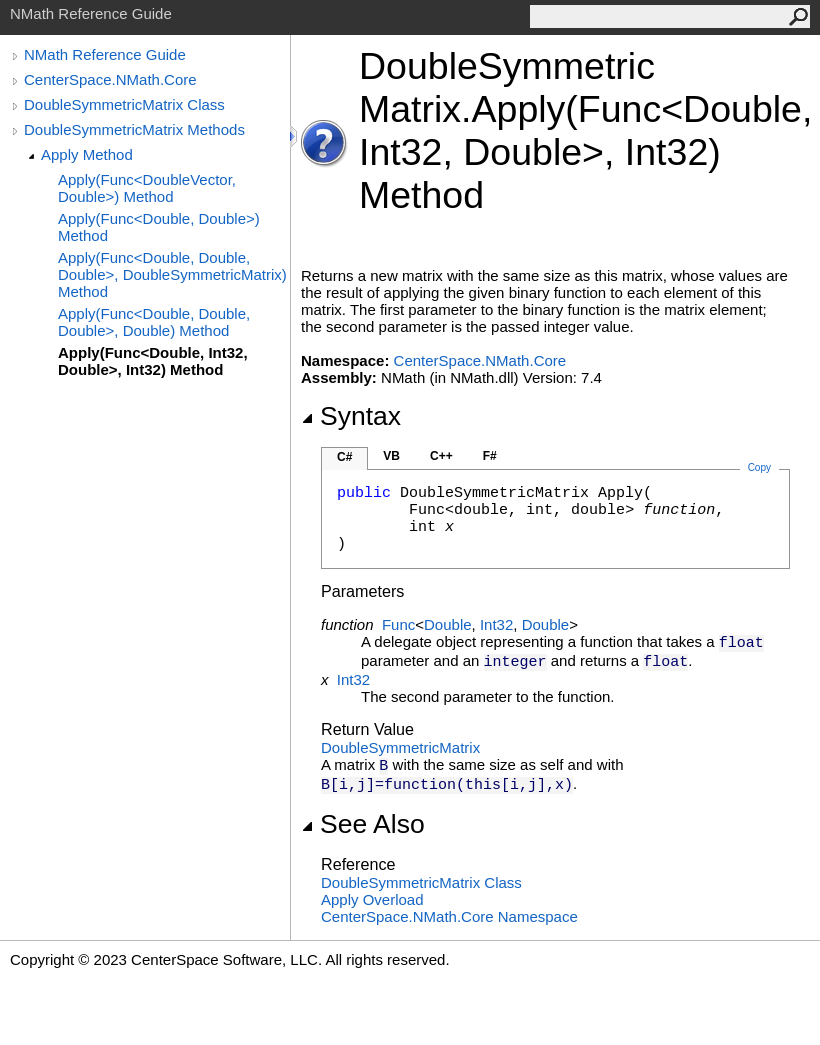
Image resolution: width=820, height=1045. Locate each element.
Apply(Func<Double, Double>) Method (159, 227)
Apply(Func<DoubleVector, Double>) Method (147, 188)
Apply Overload (372, 899)
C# (344, 457)
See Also (363, 824)
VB (391, 456)
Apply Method (87, 154)
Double (448, 624)
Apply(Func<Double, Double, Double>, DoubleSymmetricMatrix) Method (172, 274)
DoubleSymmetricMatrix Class (124, 104)
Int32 (496, 624)
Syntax (351, 416)
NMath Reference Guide (105, 54)
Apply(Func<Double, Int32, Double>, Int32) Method (153, 361)
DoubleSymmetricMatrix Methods (134, 129)
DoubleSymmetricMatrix (400, 747)
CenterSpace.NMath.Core (110, 79)
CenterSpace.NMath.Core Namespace (449, 916)
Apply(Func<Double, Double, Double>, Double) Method (154, 322)
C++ (441, 456)
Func (398, 624)
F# (490, 456)
